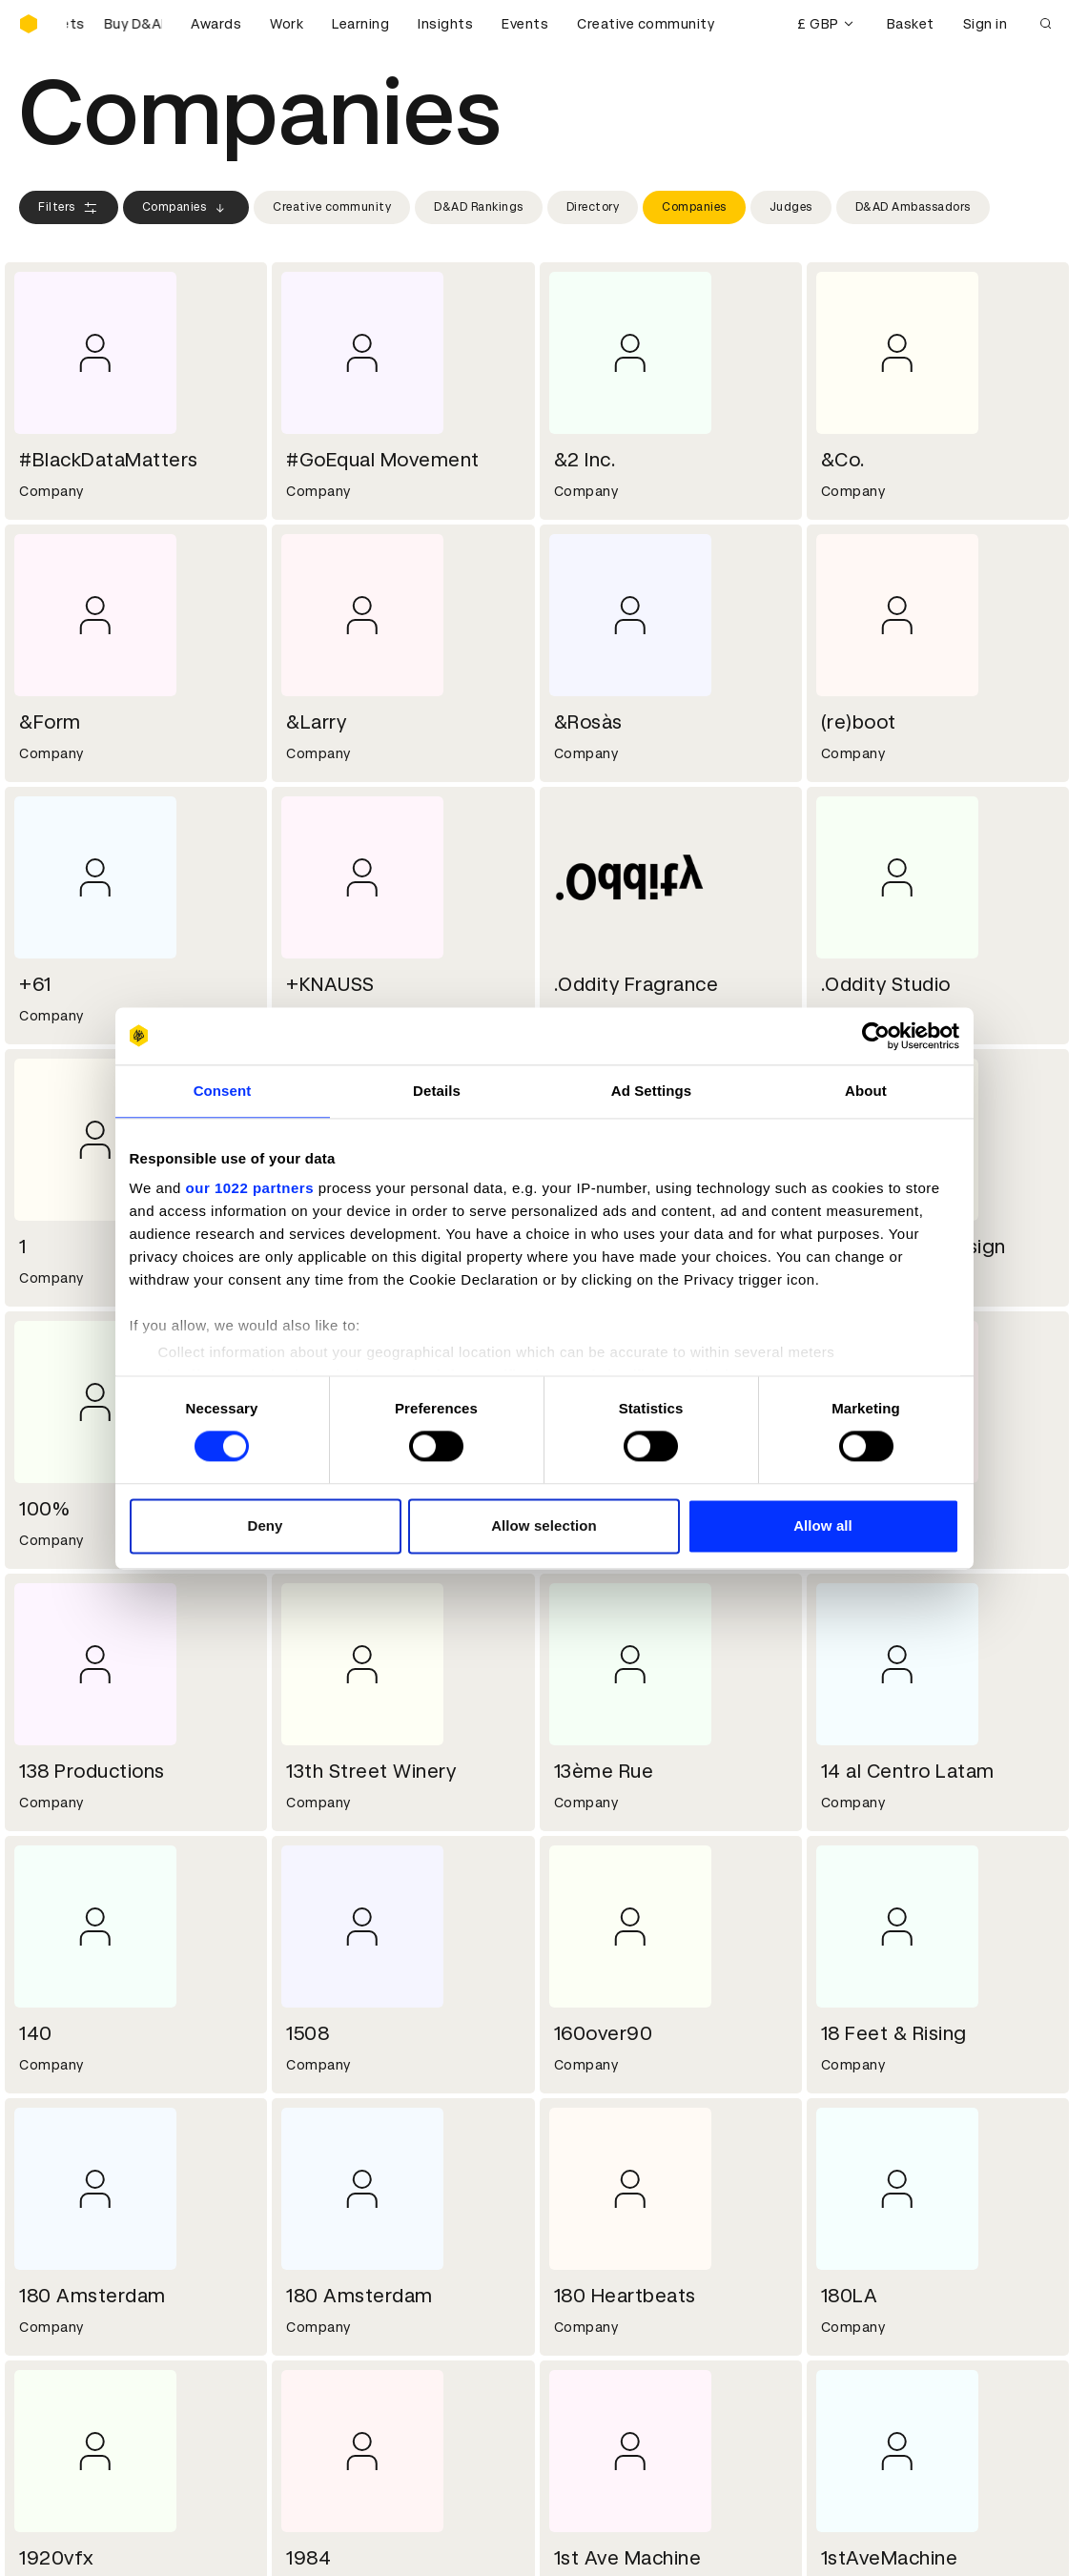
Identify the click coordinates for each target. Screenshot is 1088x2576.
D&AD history (65, 2196)
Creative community (645, 23)
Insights (445, 23)
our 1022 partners (250, 1188)
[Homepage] (28, 23)
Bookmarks (594, 2378)
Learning (360, 23)
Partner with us (339, 2219)
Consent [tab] (223, 1090)
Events (525, 23)
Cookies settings (101, 2540)
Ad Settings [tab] (651, 1090)
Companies (186, 207)
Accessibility (331, 2401)
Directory (593, 207)
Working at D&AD (345, 2196)
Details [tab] (437, 1090)
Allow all (822, 1525)
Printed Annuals (73, 2355)
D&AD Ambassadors (913, 207)
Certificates (61, 2378)
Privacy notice (334, 2378)
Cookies (314, 2355)
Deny (264, 1525)
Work (286, 23)
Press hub (590, 2219)
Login (574, 2332)
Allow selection (544, 1525)
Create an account (619, 2355)
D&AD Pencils (65, 2332)
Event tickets (65, 2424)
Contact (585, 2196)
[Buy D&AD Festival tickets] (114, 23)
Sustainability (66, 2242)
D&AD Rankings (478, 207)
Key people (55, 2219)
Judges (791, 207)
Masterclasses (69, 2401)
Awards (216, 23)
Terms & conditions (354, 2332)
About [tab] (866, 1090)
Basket (910, 23)
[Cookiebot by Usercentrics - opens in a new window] (875, 1035)
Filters (68, 207)
